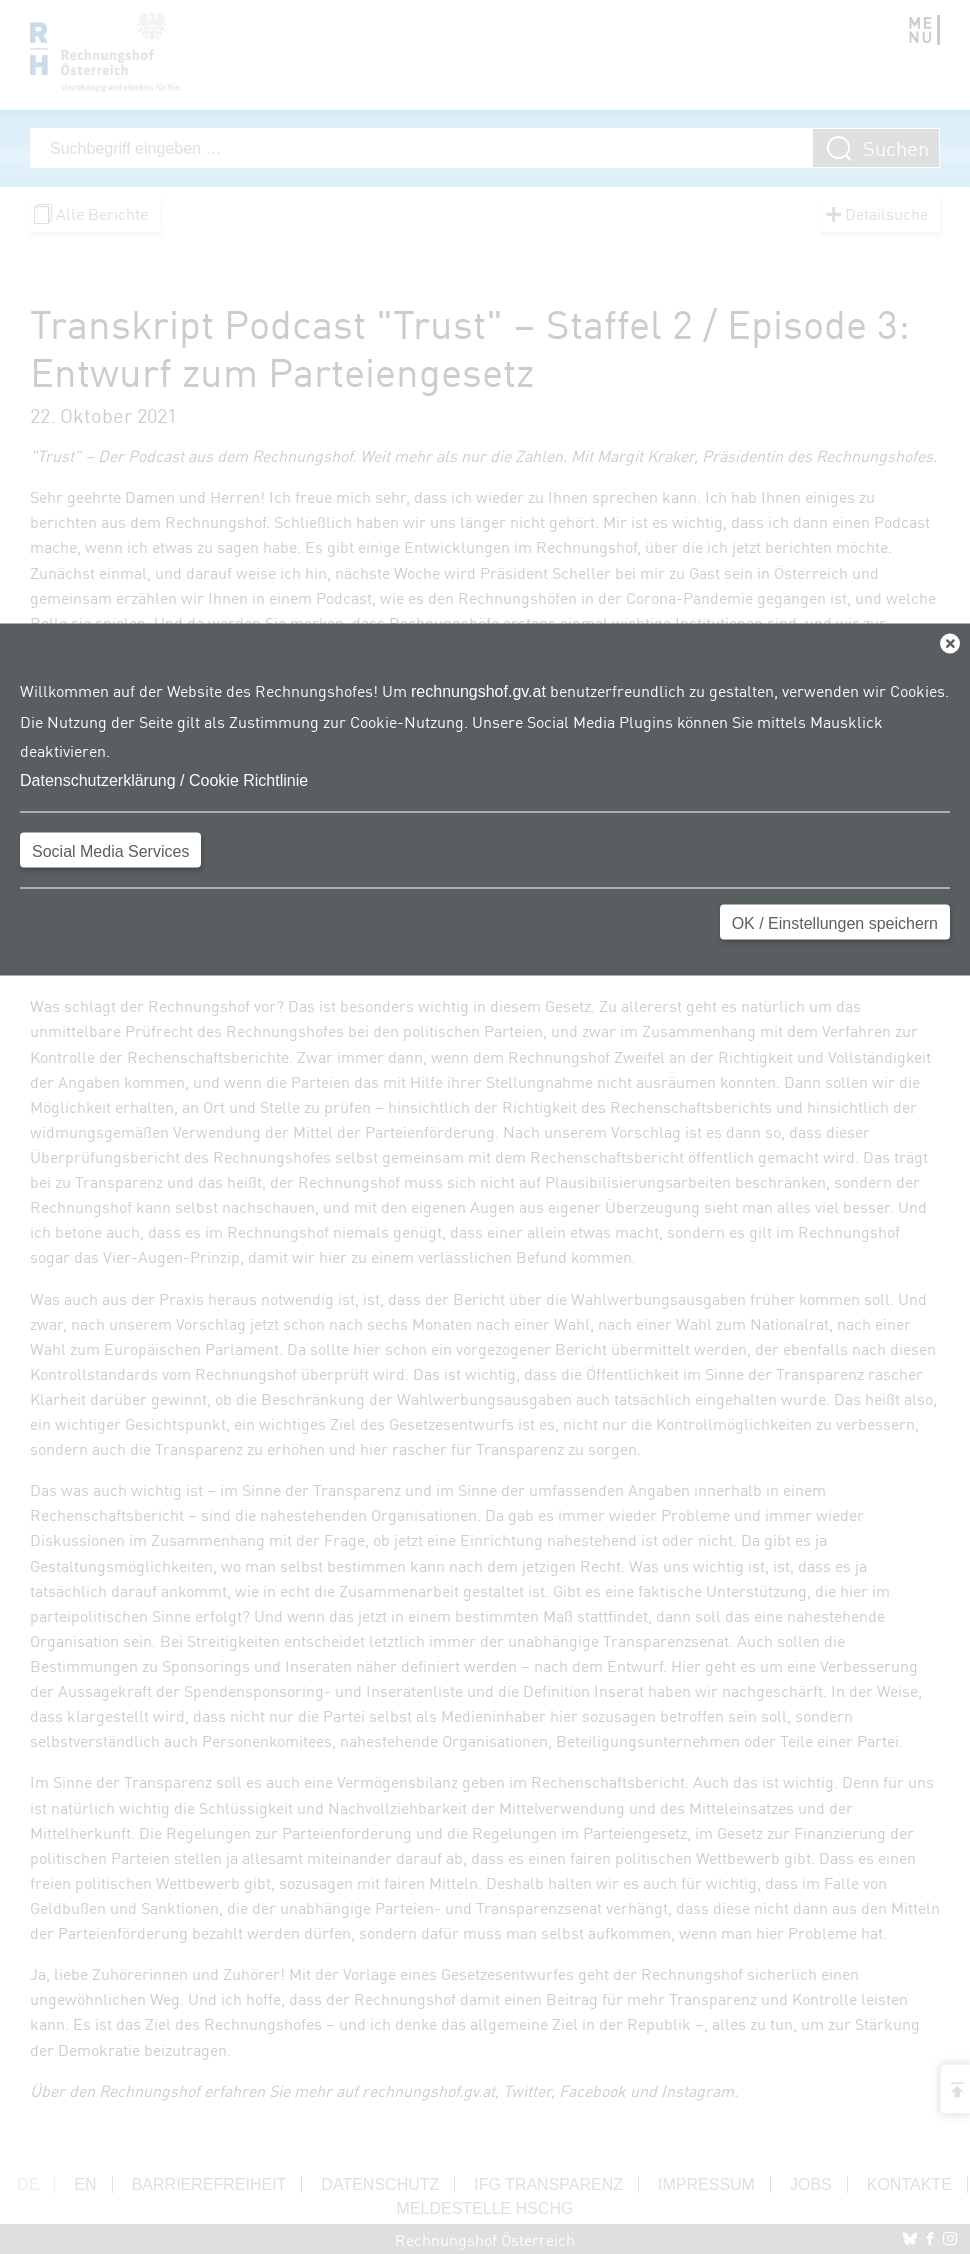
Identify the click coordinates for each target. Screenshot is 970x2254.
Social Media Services (110, 850)
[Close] (950, 644)
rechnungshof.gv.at (478, 691)
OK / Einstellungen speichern (835, 922)
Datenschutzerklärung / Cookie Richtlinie (164, 779)
